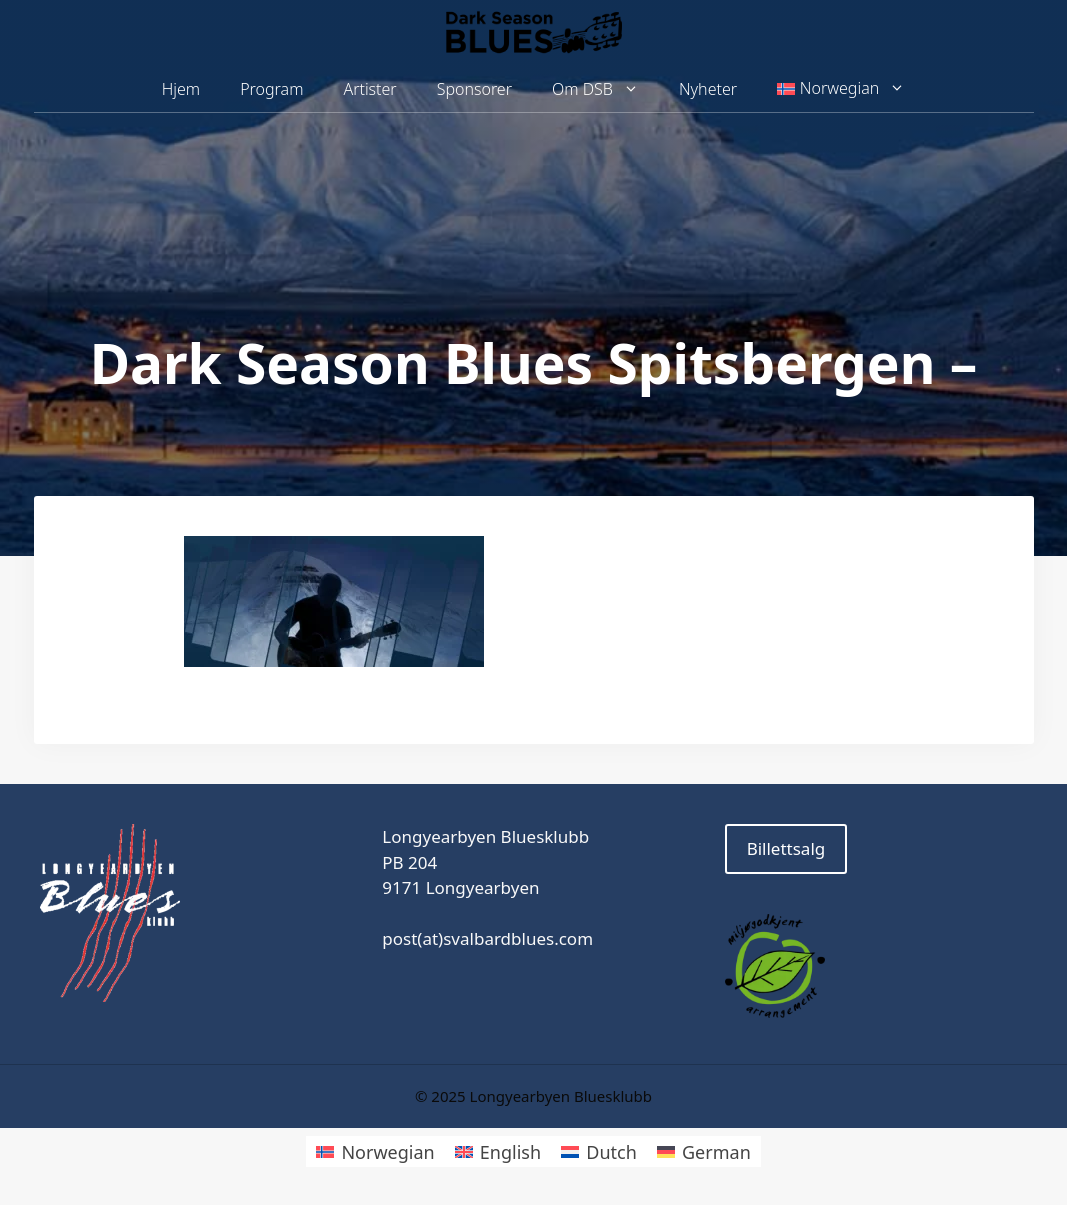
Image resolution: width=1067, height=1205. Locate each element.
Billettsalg (786, 848)
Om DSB (605, 89)
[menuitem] (841, 89)
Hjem (181, 89)
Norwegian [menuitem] (387, 1152)
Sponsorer (474, 89)
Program (271, 89)
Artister (369, 89)
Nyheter (708, 89)
